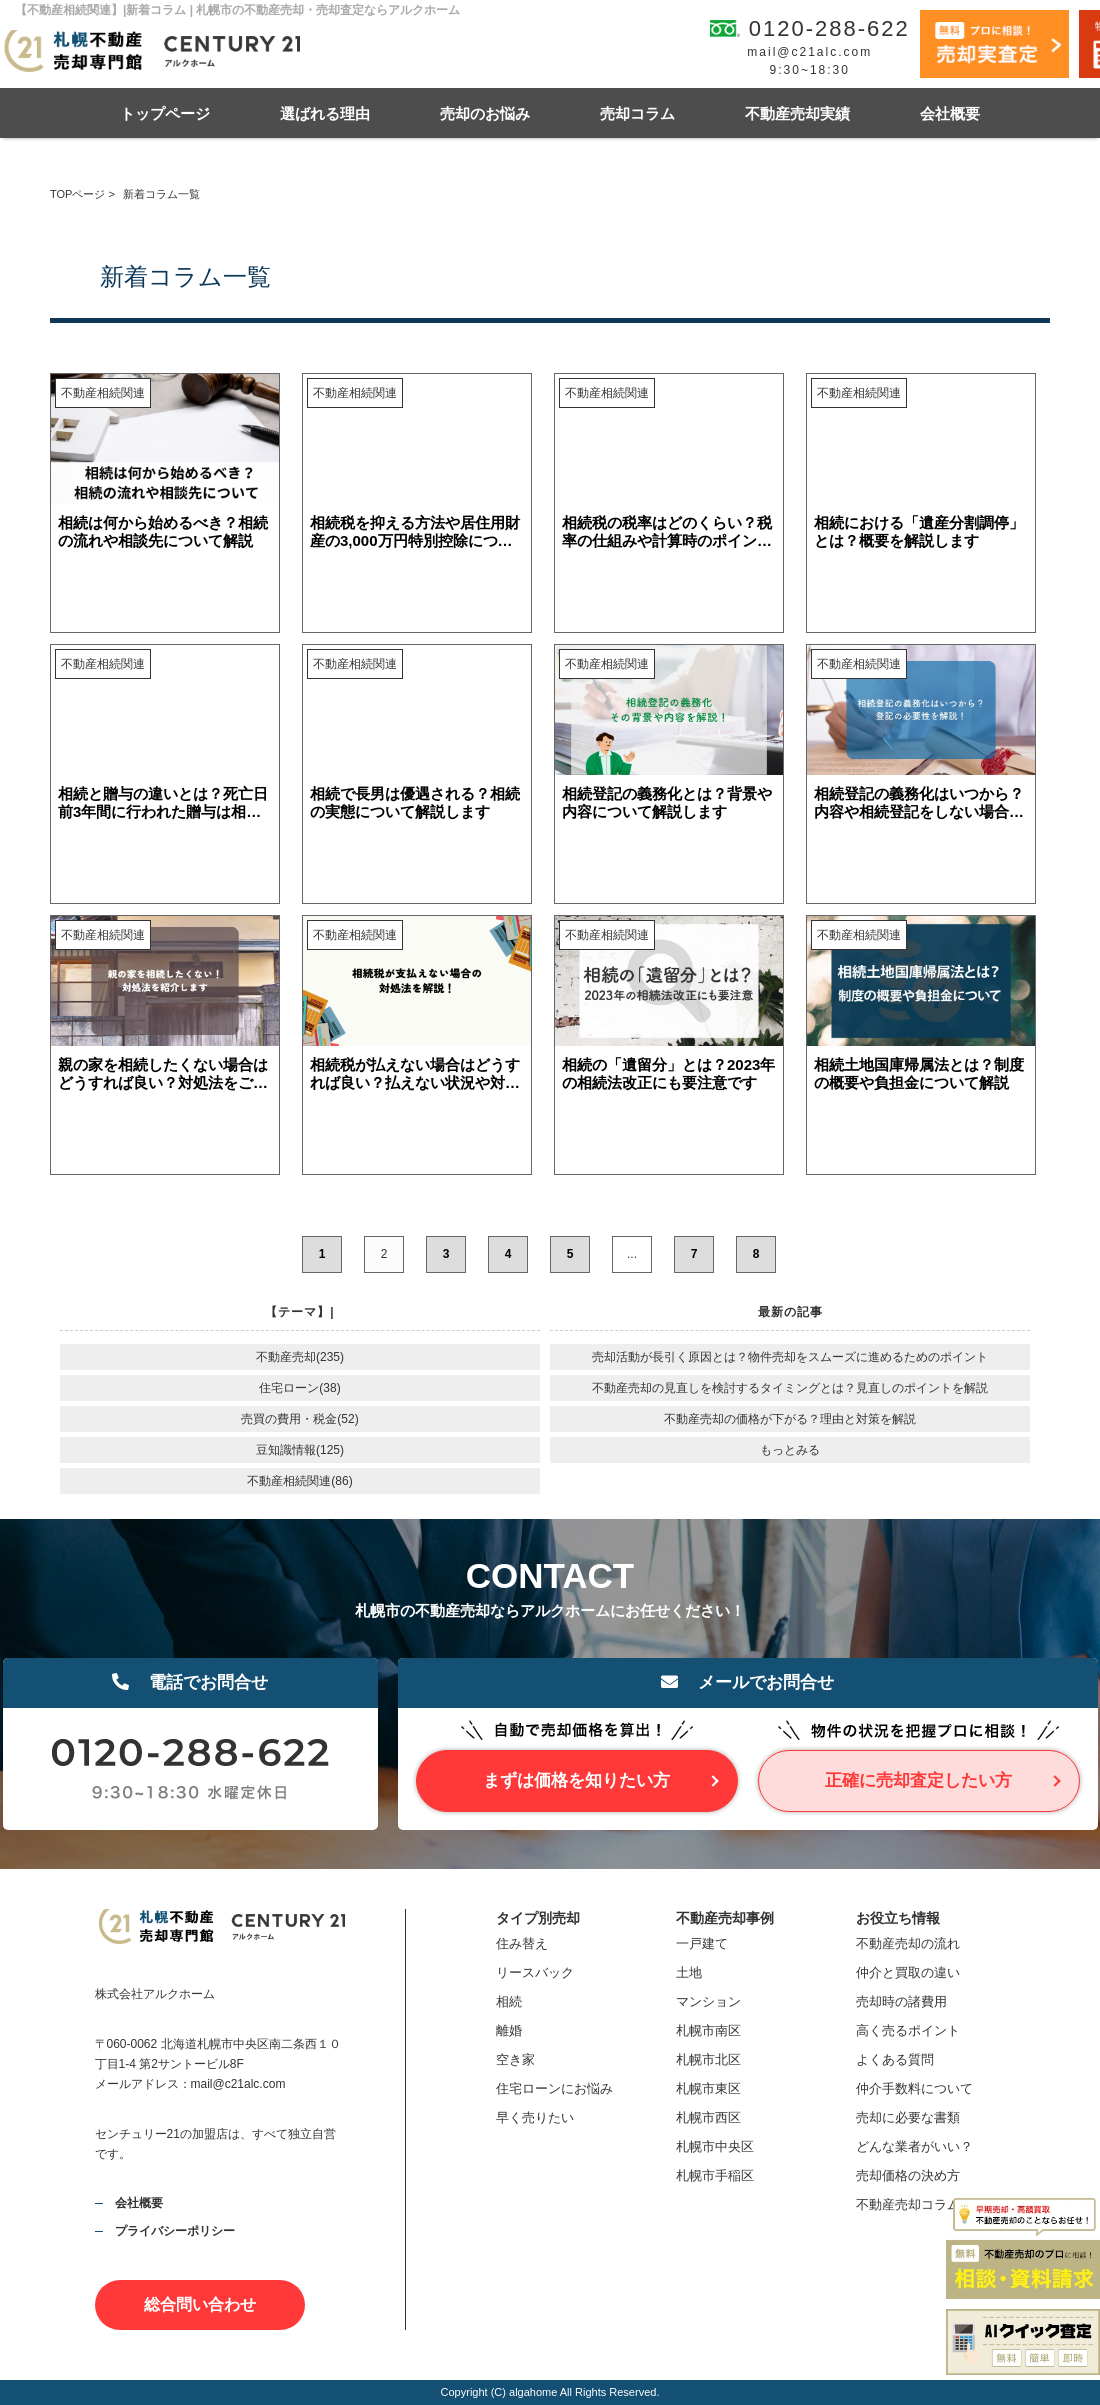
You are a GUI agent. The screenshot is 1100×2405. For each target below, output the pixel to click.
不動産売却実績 (797, 113)
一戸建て (702, 1943)
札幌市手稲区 (715, 2175)
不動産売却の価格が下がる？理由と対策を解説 (790, 1419)
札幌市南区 (708, 2030)
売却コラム (637, 113)
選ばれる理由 (325, 113)
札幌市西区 (708, 2117)
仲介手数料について (914, 2088)
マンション (708, 2001)
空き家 (515, 2059)
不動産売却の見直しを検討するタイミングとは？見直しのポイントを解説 (790, 1388)
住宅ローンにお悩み (554, 2088)
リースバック (535, 1972)
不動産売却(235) (300, 1357)
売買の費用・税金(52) (299, 1419)
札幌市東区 (708, 2088)
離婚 (509, 2030)
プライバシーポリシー (175, 2231)
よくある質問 (895, 2059)
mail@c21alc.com (809, 52)
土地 (689, 1972)
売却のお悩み (485, 113)
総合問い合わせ (200, 2304)
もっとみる (790, 1450)
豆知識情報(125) (300, 1450)
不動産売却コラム (908, 2204)
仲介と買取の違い (908, 1972)
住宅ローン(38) (299, 1388)
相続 (509, 2001)
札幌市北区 (708, 2059)
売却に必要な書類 (908, 2117)
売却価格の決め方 (908, 2175)
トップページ (165, 113)
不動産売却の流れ (908, 1943)
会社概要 (950, 113)
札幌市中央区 (715, 2146)
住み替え (522, 1943)
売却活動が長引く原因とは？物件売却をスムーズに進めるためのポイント (790, 1357)
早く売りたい (535, 2117)
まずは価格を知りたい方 (576, 1780)
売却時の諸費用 (901, 2001)
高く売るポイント (908, 2030)
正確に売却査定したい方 (918, 1780)
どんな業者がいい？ (914, 2146)
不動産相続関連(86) (299, 1481)
